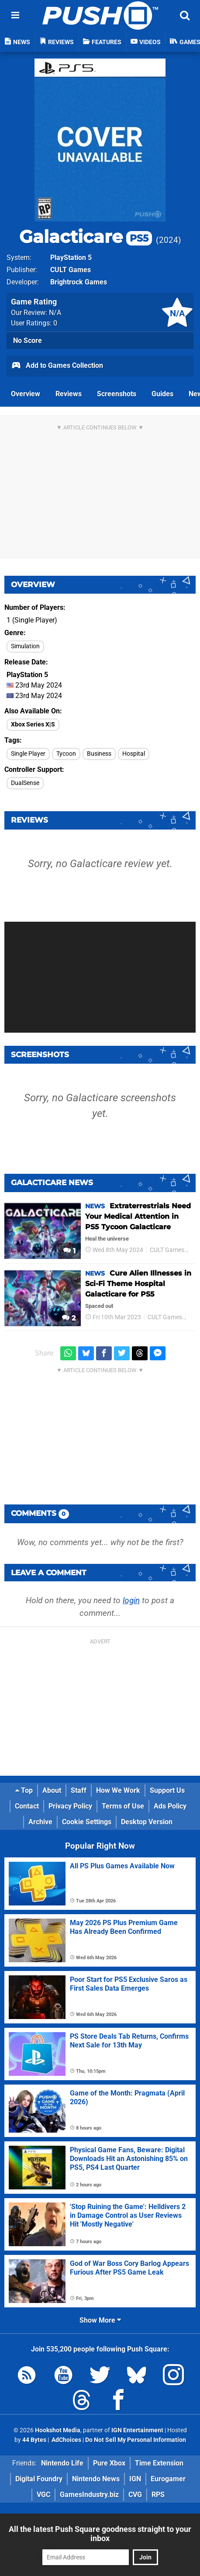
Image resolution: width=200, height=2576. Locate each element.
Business (99, 753)
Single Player (28, 753)
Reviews (68, 394)
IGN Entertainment (137, 2430)
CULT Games (70, 270)
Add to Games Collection (57, 366)
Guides (162, 394)
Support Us (167, 1790)
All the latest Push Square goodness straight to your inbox (100, 2533)
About (51, 1790)
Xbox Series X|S (33, 724)
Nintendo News (96, 2479)
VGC (43, 2494)
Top (24, 1790)
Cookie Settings (86, 1822)
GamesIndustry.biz (89, 2494)
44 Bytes (34, 2440)
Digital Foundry (38, 2479)
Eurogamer (168, 2479)
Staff (78, 1790)
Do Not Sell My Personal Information (135, 2440)
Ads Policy (170, 1806)
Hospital (133, 753)
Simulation (25, 646)
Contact (27, 1806)
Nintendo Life (62, 2463)
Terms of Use (123, 1806)
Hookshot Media (57, 2430)
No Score (27, 340)
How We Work (118, 1790)
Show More (100, 2320)
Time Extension (159, 2463)
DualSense (25, 783)
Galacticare (85, 236)
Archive (40, 1822)
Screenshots (116, 394)
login (131, 1600)
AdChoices (65, 2440)
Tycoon (66, 753)
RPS (158, 2494)
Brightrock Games (78, 282)
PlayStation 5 (71, 257)
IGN (135, 2479)
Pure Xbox (109, 2463)
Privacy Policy (70, 1806)
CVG (135, 2494)
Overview (25, 394)
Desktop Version (146, 1822)
